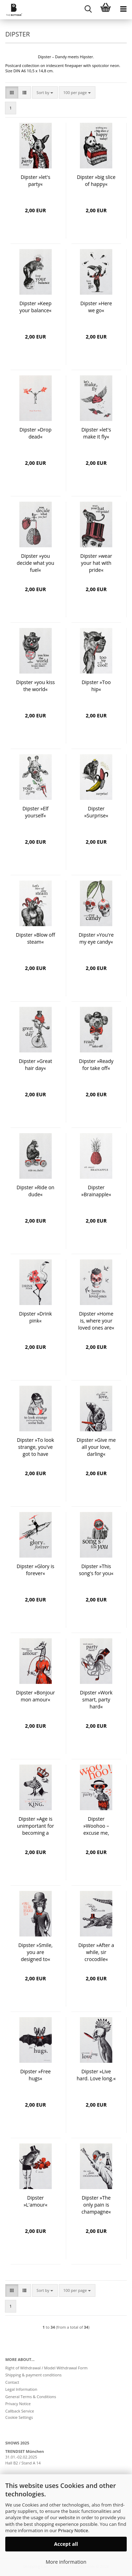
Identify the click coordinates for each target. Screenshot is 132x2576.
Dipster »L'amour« (36, 2201)
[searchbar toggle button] (88, 9)
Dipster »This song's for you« (96, 1570)
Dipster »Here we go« (96, 307)
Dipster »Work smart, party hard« (96, 1699)
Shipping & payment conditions (33, 2374)
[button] (11, 92)
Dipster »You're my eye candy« (96, 938)
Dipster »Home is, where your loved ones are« (96, 1320)
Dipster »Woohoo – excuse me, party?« (96, 1825)
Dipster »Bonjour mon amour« (35, 1696)
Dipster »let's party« (35, 180)
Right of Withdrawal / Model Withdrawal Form (46, 2367)
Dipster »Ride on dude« (35, 1191)
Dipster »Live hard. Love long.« (96, 2075)
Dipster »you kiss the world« (35, 685)
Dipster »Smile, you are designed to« (35, 1952)
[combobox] (45, 92)
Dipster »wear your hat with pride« (96, 563)
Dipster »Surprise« (96, 812)
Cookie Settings (19, 2417)
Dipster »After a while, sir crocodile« (96, 1952)
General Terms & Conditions (30, 2396)
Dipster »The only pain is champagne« (96, 2204)
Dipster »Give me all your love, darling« (96, 1447)
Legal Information (21, 2389)
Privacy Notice (73, 2530)
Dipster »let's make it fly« (96, 433)
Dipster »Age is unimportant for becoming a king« (35, 1825)
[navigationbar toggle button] (123, 9)
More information (66, 2561)
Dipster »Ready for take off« (96, 1064)
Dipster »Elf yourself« (36, 812)
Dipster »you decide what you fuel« (35, 563)
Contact (12, 2382)
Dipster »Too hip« (96, 685)
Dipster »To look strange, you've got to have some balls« (35, 1447)
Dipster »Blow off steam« (35, 938)
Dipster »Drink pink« (35, 1317)
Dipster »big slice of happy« (96, 180)
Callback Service (19, 2411)
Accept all (66, 2544)
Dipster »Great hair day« (35, 1064)
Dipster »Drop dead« (35, 433)
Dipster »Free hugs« (35, 2075)
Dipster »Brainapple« (96, 1191)
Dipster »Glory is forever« (35, 1570)
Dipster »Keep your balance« (35, 307)
